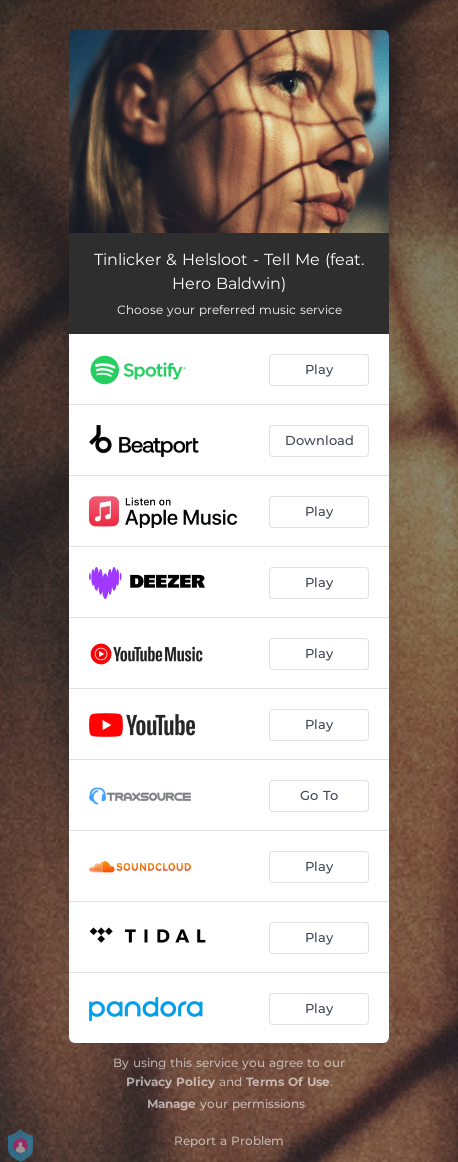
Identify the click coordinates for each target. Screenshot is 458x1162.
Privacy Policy (170, 1081)
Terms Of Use (288, 1081)
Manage (171, 1103)
